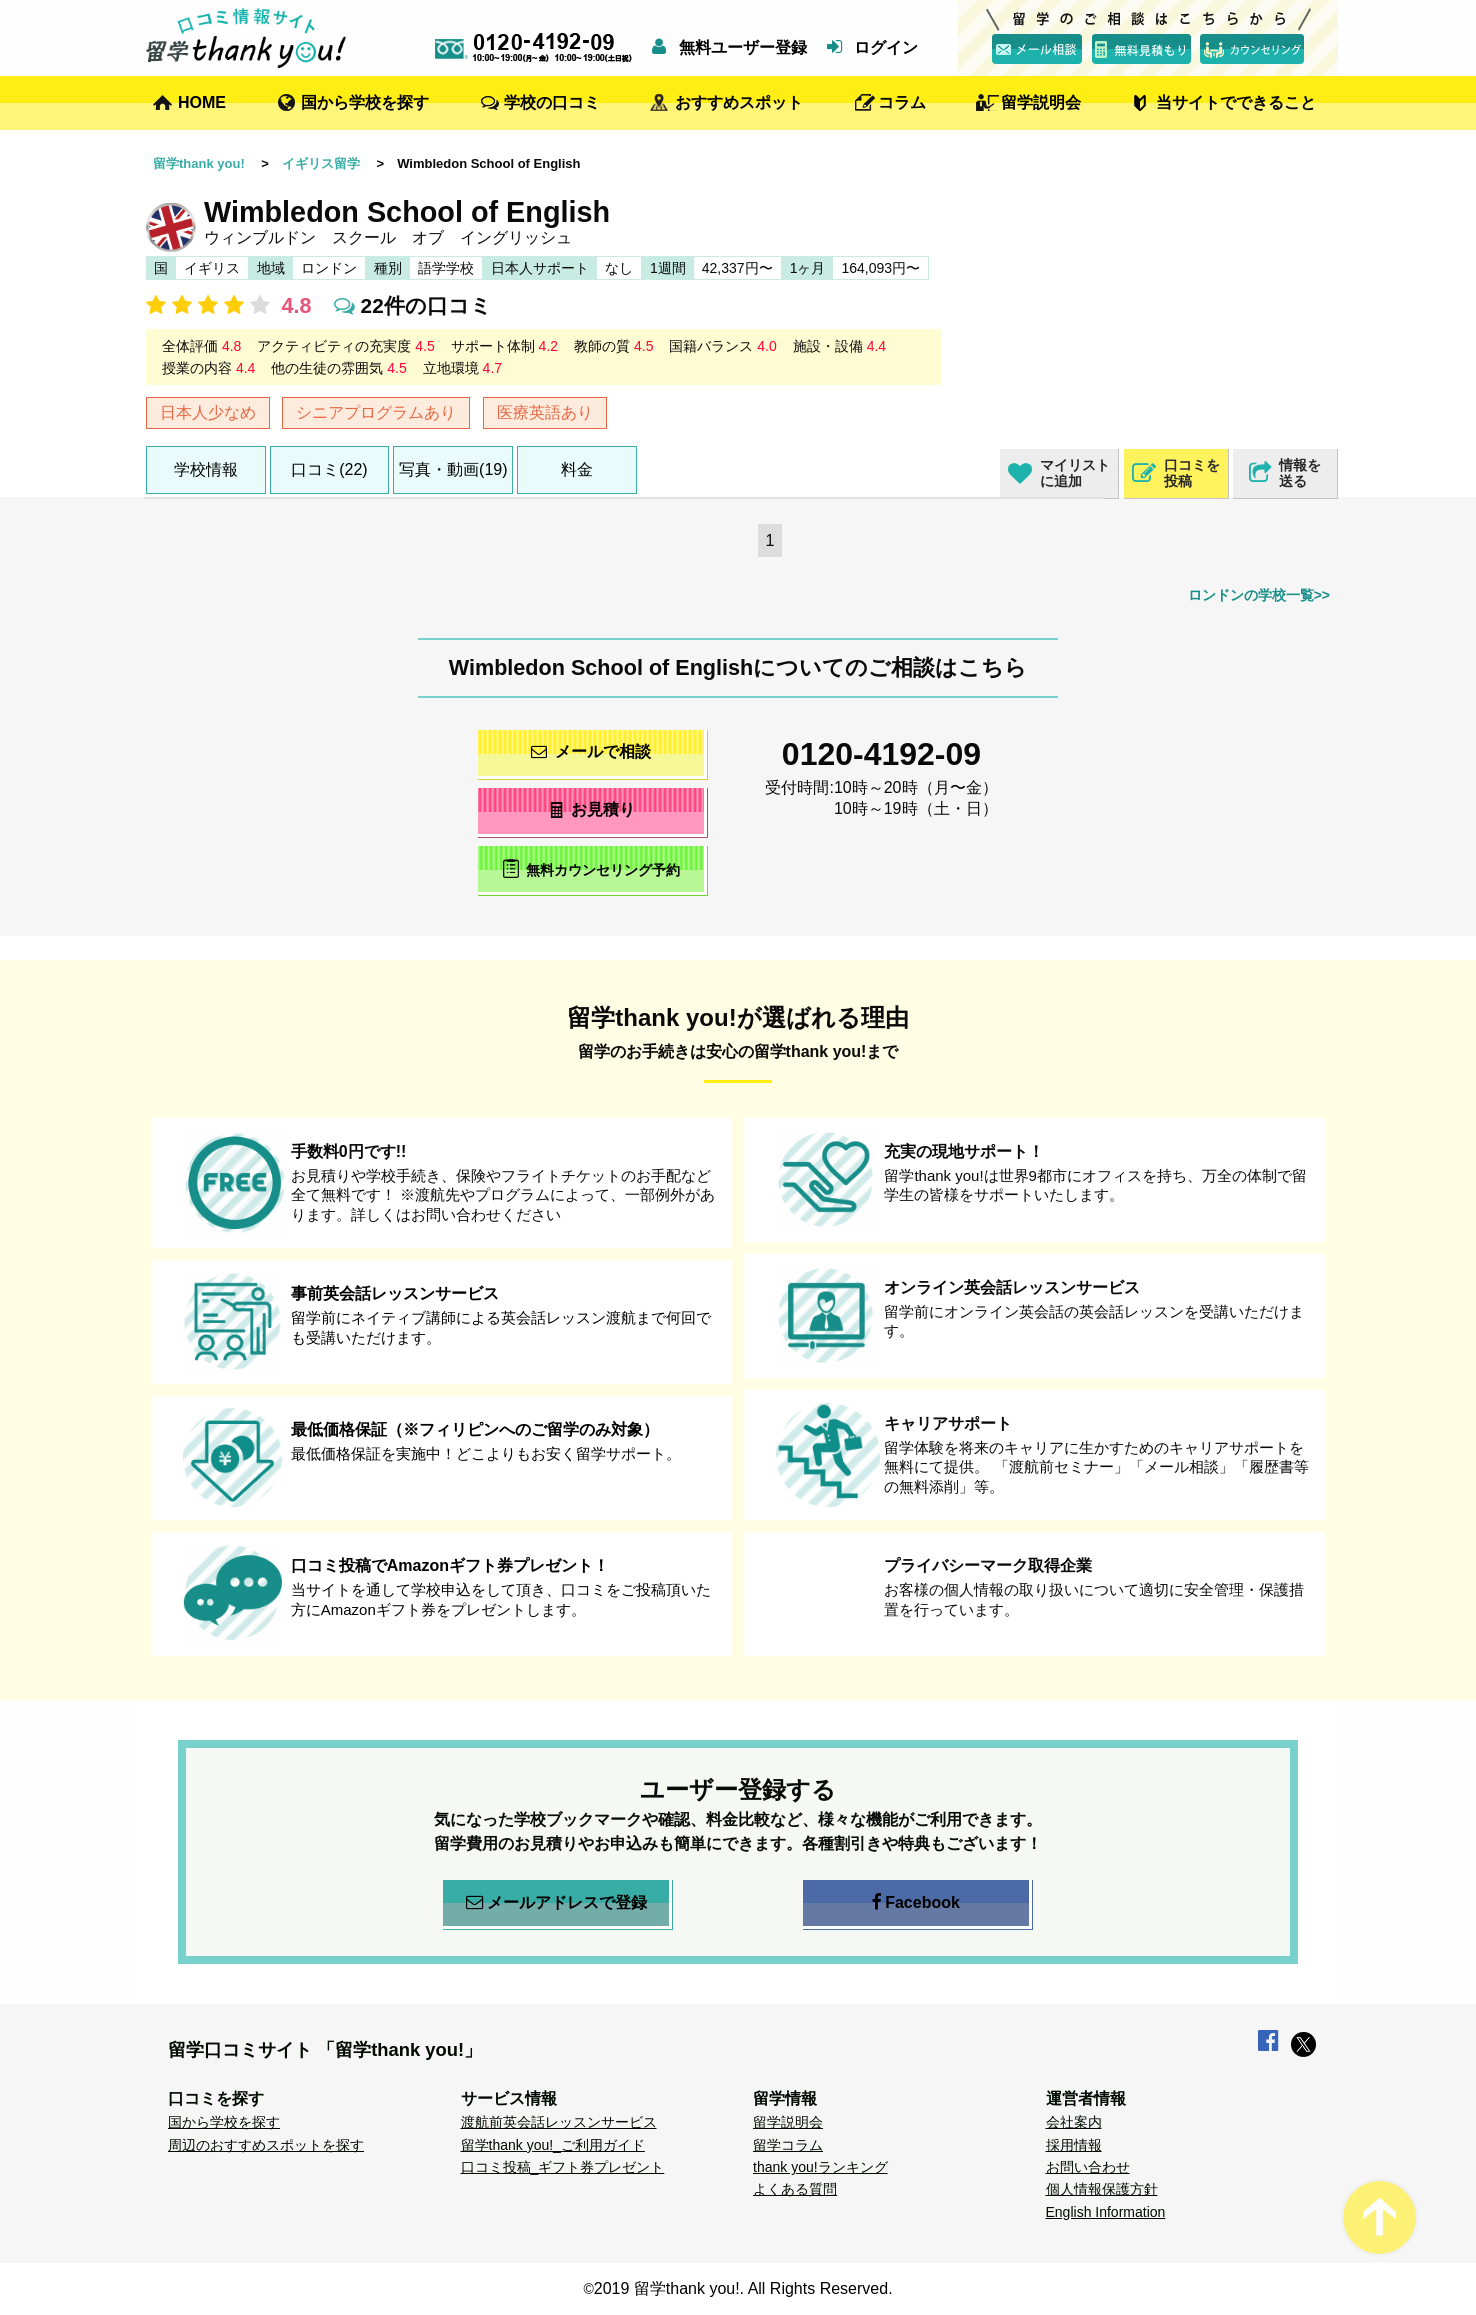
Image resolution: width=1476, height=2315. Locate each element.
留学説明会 (1041, 102)
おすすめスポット (739, 102)
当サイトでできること (1236, 102)
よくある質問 (795, 2189)
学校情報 (206, 469)
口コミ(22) (329, 469)
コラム (902, 102)
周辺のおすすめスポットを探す (266, 2145)
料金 (577, 469)
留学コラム (788, 2145)
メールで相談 (591, 751)
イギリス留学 (321, 163)
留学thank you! (199, 163)
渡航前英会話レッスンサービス (559, 2122)
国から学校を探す (365, 102)
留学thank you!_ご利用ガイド (553, 2145)
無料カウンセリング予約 (591, 868)
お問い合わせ (1088, 2167)
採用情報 (1074, 2145)
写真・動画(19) (453, 469)
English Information (1106, 2212)
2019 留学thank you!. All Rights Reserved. (743, 2288)
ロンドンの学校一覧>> (1259, 595)
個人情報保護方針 (1102, 2189)
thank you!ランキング (820, 2167)
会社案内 (1074, 2122)
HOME (202, 102)
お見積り (591, 809)
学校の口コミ (552, 102)
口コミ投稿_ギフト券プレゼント (563, 2167)
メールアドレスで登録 (556, 1903)
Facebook (916, 1903)
